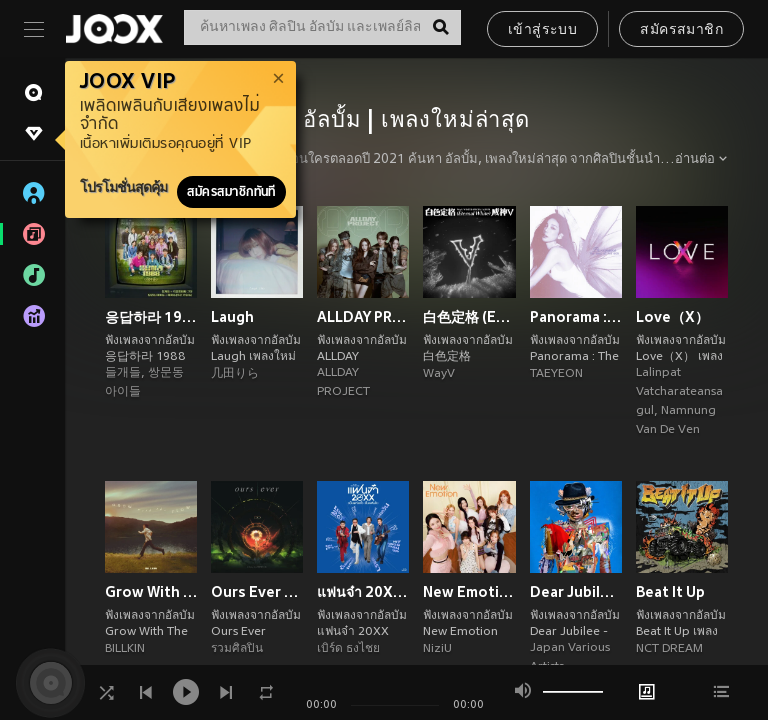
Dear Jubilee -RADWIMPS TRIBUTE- (576, 592)
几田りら (235, 374)
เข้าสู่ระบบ (542, 30)
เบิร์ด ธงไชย (348, 649)
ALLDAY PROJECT (363, 317)
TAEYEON (556, 374)
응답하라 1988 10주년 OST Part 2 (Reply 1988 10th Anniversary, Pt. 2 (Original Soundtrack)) (151, 317)
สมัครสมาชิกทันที (231, 192)
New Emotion (469, 592)
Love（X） (672, 317)
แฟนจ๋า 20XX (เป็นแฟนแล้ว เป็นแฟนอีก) (363, 592)
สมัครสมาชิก (681, 30)
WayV (439, 374)
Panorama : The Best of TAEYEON (576, 317)
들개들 (123, 373)
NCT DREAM (669, 649)
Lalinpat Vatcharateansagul (679, 392)
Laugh (232, 317)
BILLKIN (125, 649)
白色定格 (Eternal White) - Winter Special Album (469, 317)
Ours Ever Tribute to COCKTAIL (257, 592)
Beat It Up (670, 592)
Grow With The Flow (151, 592)
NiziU (437, 649)
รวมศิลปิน (237, 649)
